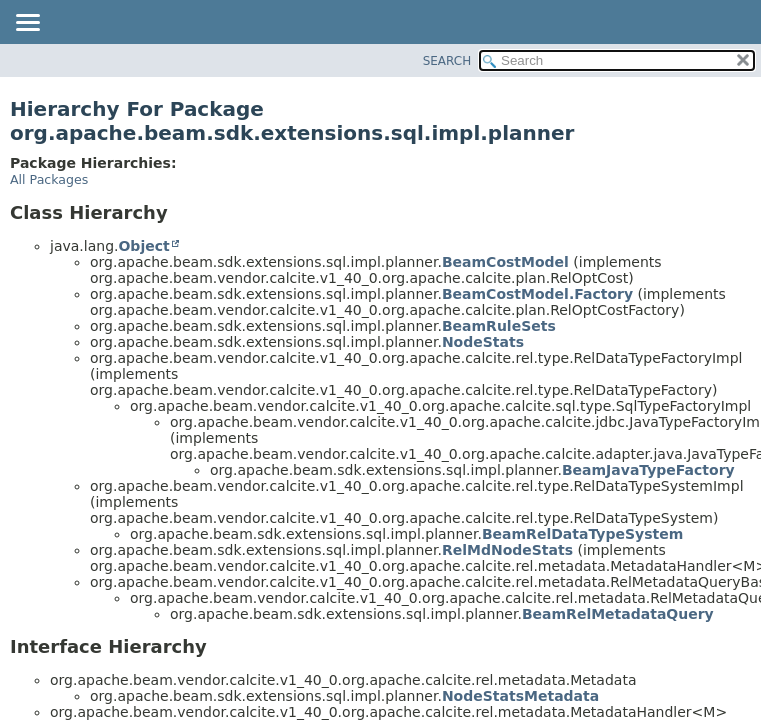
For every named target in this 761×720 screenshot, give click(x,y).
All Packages (49, 179)
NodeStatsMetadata (520, 696)
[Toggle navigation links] (27, 24)
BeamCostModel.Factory (537, 294)
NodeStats (483, 342)
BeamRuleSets (499, 326)
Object (143, 246)
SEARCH (447, 61)
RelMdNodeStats (507, 550)
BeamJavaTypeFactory (648, 470)
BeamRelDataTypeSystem (582, 534)
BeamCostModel (505, 262)
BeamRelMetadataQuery (618, 614)
